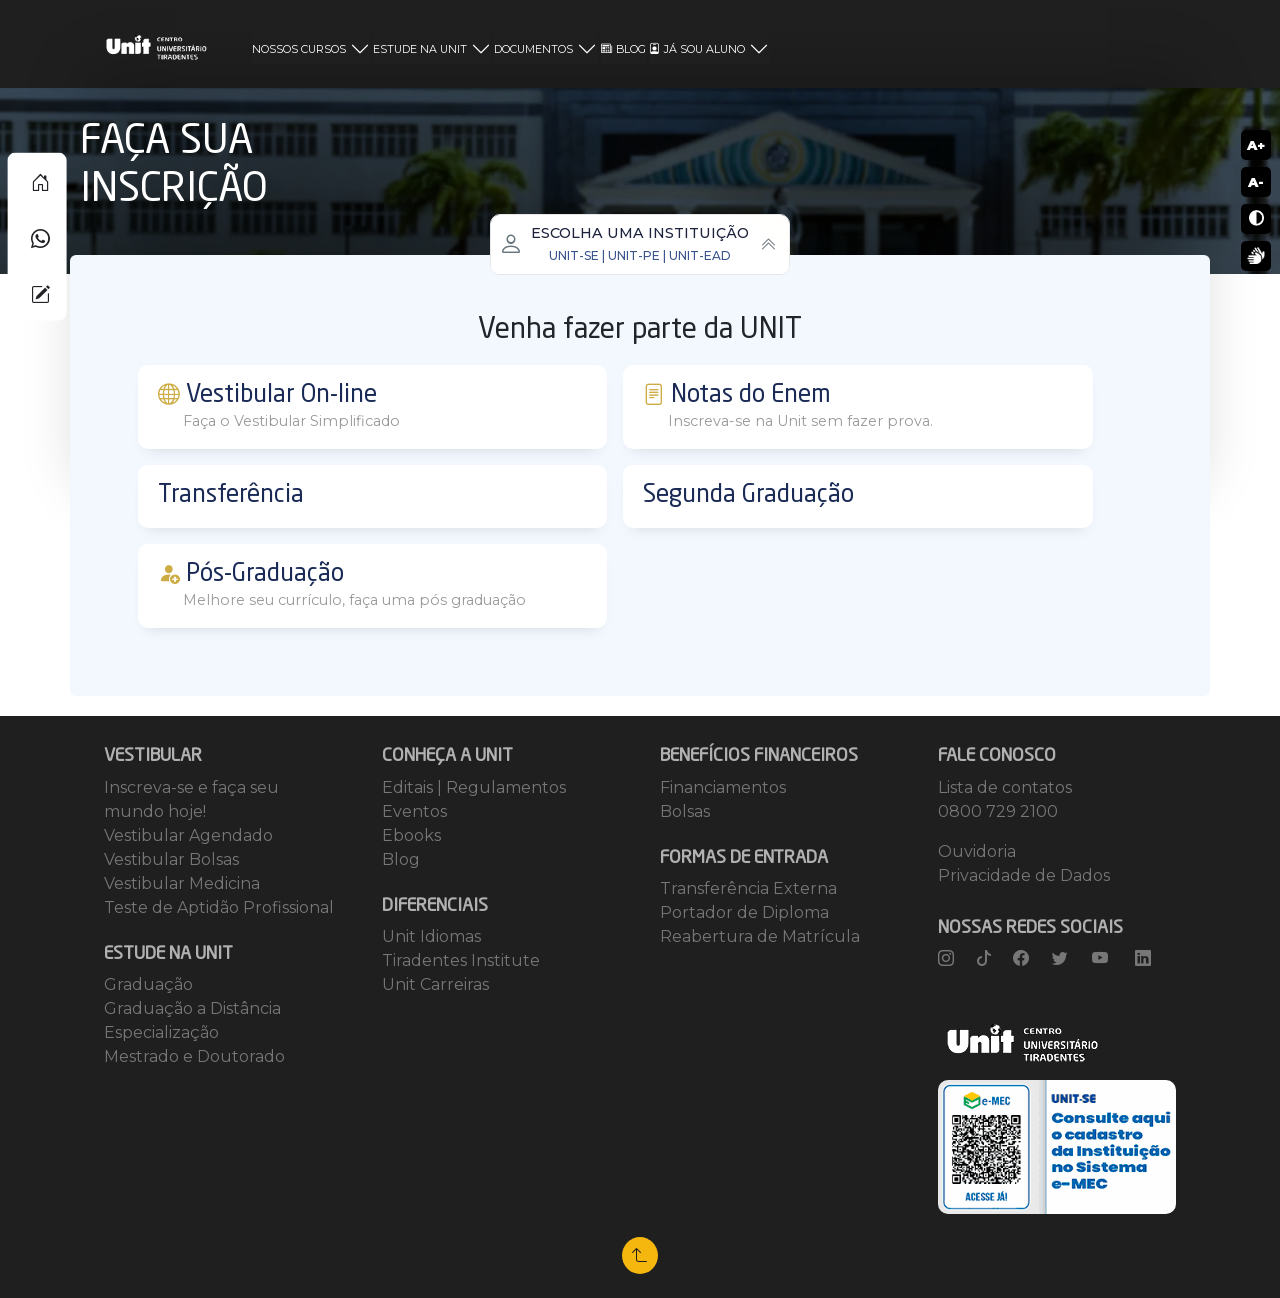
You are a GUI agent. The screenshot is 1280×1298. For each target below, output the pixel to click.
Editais (409, 787)
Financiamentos (723, 787)
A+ (1256, 145)
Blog (401, 859)
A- (1256, 182)
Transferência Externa (748, 888)
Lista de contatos (1005, 787)
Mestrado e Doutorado (194, 1056)
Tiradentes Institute (461, 960)
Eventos (414, 811)
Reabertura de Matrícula (760, 936)
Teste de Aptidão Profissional (219, 907)
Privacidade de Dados (1024, 875)
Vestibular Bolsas (171, 859)
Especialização (161, 1032)
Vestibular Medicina (182, 883)
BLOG (623, 49)
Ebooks (411, 835)
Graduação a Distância (192, 1008)
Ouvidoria (977, 851)
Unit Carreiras (435, 984)
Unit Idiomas (431, 936)
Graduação (148, 984)
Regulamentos (506, 787)
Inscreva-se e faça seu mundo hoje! (191, 799)
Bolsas (685, 811)
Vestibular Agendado (188, 835)
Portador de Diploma (744, 912)
